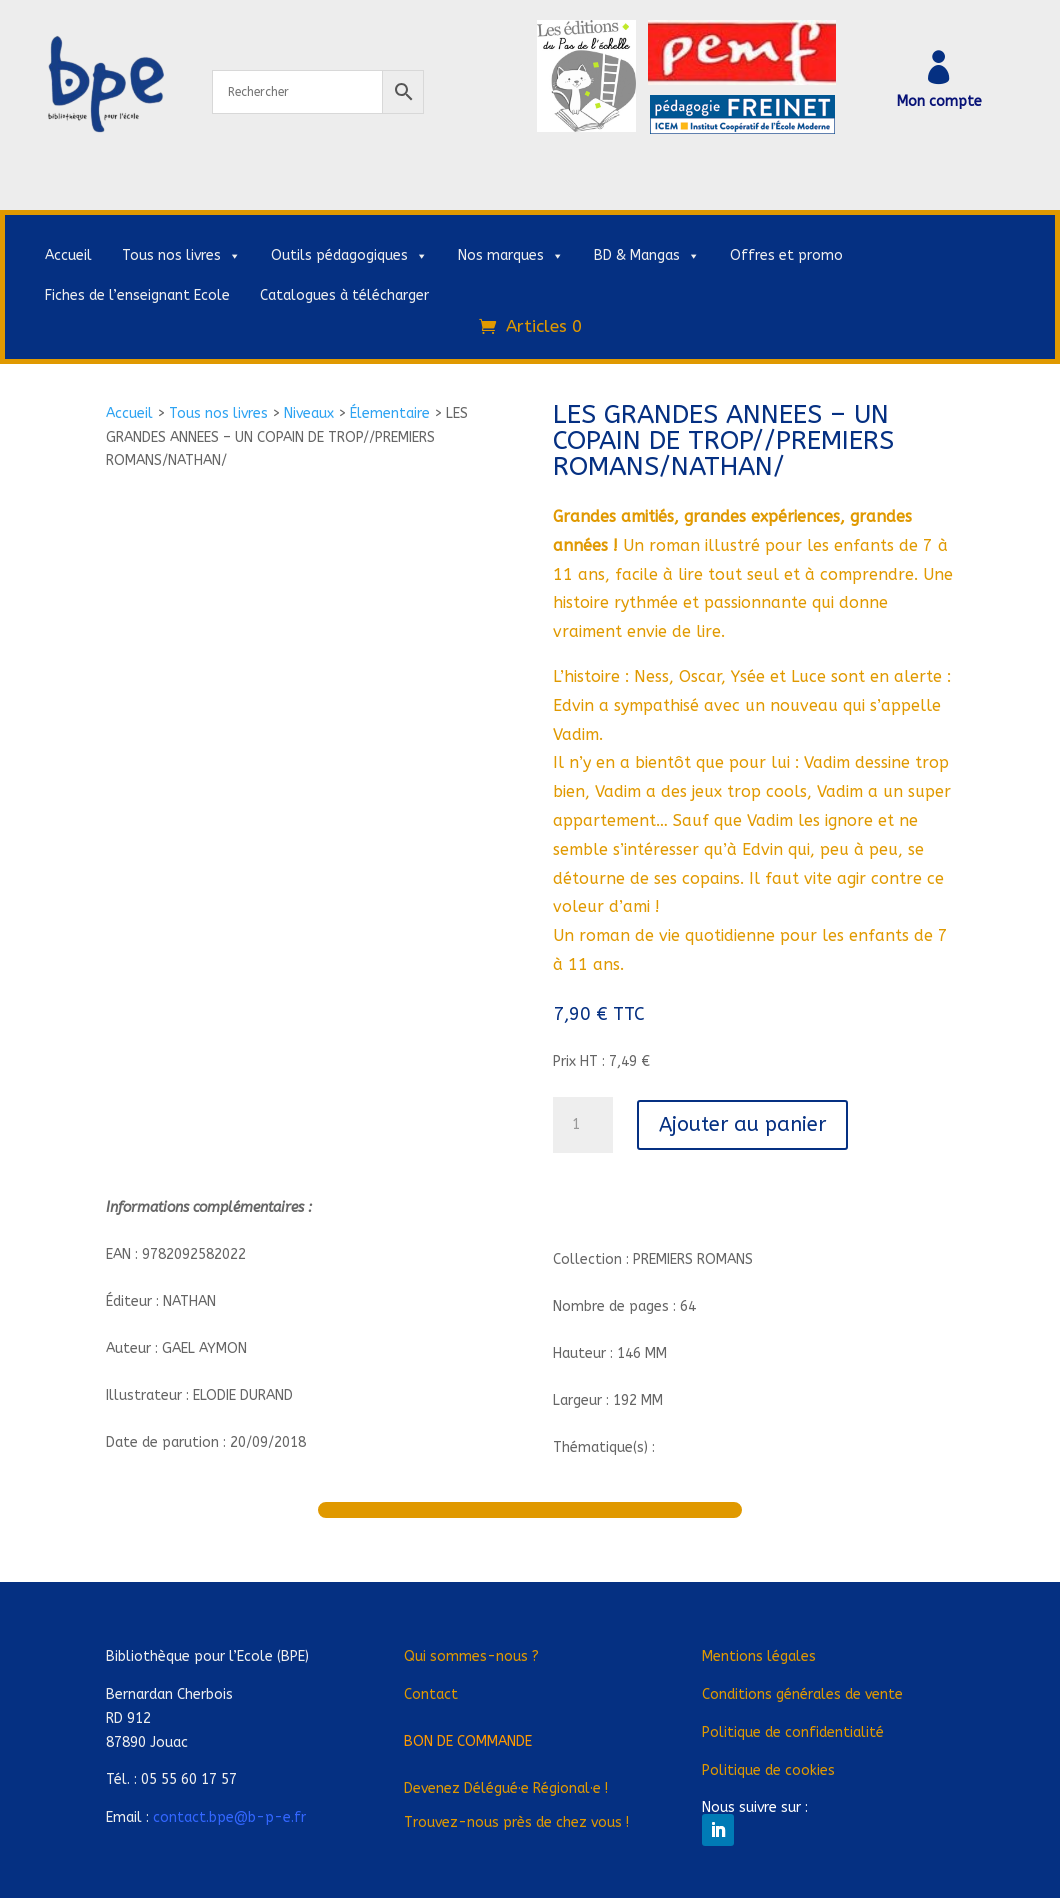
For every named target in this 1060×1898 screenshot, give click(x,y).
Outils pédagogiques (349, 256)
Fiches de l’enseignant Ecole (137, 295)
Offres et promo (786, 255)
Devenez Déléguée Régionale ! (506, 1788)
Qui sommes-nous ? (471, 1656)
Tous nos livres (181, 256)
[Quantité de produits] (583, 1125)
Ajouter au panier (742, 1124)
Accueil (68, 255)
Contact (431, 1694)
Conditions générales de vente (802, 1694)
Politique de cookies (768, 1770)
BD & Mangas (647, 256)
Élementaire (390, 413)
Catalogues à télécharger (344, 295)
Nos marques (511, 256)
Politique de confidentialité (793, 1732)
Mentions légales (759, 1656)
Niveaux (309, 413)
